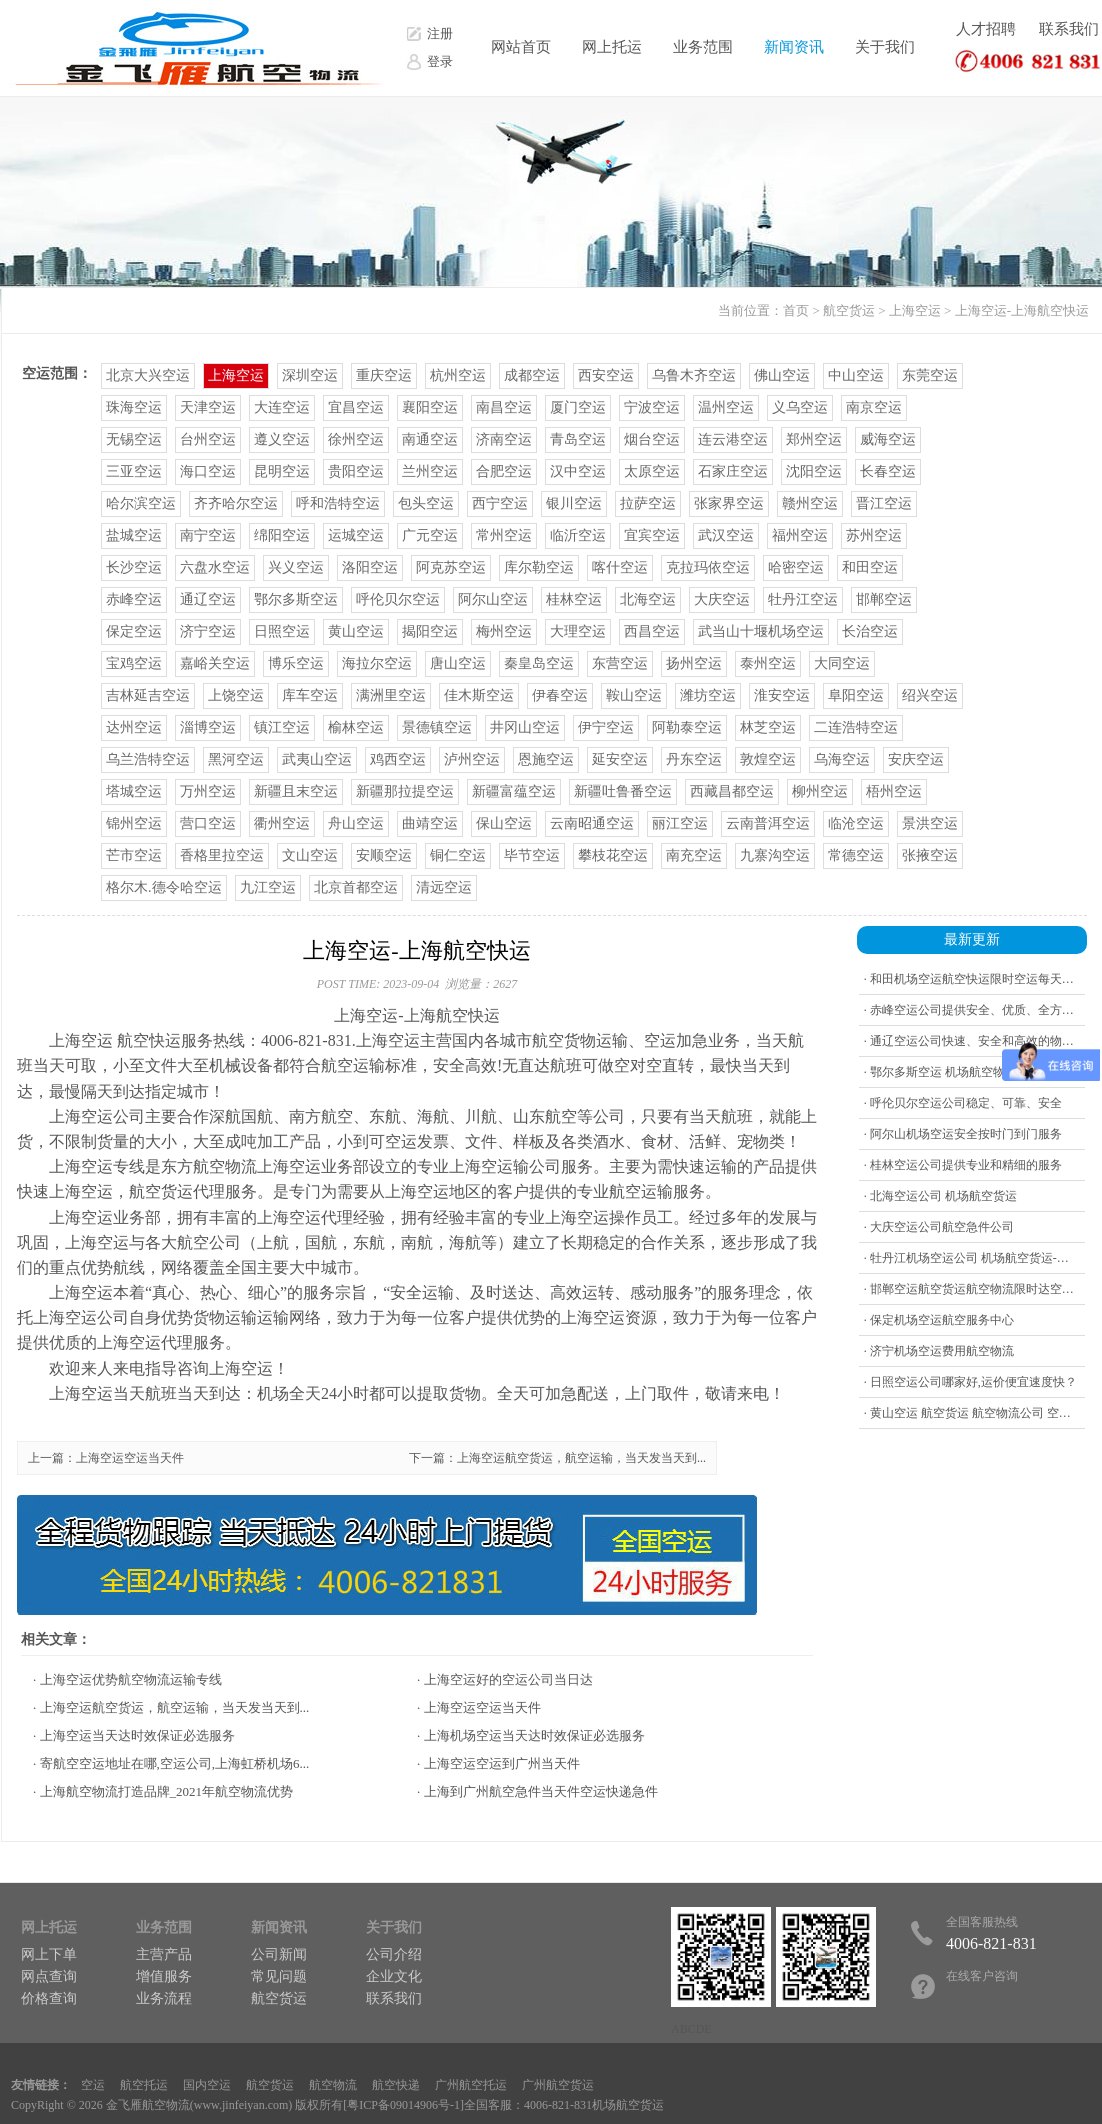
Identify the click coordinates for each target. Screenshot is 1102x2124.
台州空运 (208, 439)
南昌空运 (504, 407)
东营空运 (620, 663)
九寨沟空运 (775, 855)
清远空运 (444, 887)
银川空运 (574, 503)
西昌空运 (652, 631)
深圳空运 (310, 375)
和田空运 (870, 567)
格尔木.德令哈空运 (164, 887)
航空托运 (144, 2085)
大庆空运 (722, 599)
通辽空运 (208, 599)
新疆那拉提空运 (405, 791)
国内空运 (207, 2085)
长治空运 (870, 631)
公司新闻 (279, 1954)
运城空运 (356, 535)
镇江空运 (282, 727)
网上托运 (612, 47)
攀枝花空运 (613, 855)
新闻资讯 (794, 47)
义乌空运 (800, 407)
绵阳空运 (282, 535)
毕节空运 (532, 855)
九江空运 (268, 887)
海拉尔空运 (377, 663)
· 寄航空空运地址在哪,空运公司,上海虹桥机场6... (171, 1763)
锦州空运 (134, 823)
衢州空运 (282, 823)
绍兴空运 (930, 695)
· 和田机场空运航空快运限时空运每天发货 (975, 979)
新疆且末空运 (296, 791)
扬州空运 (694, 663)
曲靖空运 (430, 823)
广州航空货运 (558, 2085)
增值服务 (164, 1976)
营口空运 (208, 823)
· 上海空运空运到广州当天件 (498, 1763)
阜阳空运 (856, 695)
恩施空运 (546, 759)
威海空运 (888, 439)
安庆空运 (916, 759)
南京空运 (874, 407)
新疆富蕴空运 (514, 791)
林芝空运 (768, 727)
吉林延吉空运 (148, 695)
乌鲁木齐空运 (694, 375)
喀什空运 (620, 567)
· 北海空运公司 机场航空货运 (940, 1196)
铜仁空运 (458, 855)
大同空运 (842, 663)
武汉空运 (726, 535)
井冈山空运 (525, 727)
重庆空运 (384, 375)
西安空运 (606, 375)
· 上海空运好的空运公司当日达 (505, 1679)
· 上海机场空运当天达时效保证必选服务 (531, 1735)
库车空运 (310, 695)
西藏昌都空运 (732, 791)
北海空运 (648, 599)
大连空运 (282, 407)
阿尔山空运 (493, 599)
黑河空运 (236, 759)
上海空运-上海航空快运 (1022, 310)
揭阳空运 (430, 631)
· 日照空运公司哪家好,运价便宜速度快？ (970, 1382)
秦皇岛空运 (539, 663)
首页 (796, 310)
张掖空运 (930, 855)
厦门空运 (578, 407)
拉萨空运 (648, 503)
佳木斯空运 (479, 695)
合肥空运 (504, 471)
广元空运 (430, 535)
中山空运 (856, 375)
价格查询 (49, 1998)
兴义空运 (296, 567)
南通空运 (430, 439)
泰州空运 (768, 663)
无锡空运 (134, 439)
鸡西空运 (398, 759)
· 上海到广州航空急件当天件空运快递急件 (537, 1791)
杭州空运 (458, 375)
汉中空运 (578, 471)
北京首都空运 (356, 887)
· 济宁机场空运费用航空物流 (939, 1351)
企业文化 (394, 1976)
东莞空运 (930, 375)
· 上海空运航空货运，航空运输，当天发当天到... (171, 1707)
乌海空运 (842, 759)
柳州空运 (820, 791)
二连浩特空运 (856, 727)
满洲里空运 (391, 695)
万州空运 (208, 791)
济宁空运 (208, 631)
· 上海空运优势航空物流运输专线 (127, 1679)
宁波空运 (652, 407)
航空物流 (333, 2085)
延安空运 (620, 759)
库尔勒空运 (539, 567)
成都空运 (532, 375)
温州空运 (726, 407)
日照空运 (282, 631)
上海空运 (915, 310)
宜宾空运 (652, 535)
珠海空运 (134, 407)
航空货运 (849, 310)
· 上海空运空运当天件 (479, 1707)
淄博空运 (208, 727)
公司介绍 (394, 1954)
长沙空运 (134, 567)
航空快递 (396, 2085)
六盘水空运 (215, 567)
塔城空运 (134, 791)
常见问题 (279, 1976)
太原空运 (652, 471)
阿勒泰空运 (687, 727)
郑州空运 (814, 439)
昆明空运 (282, 471)
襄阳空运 (430, 407)
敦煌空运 (768, 759)
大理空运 (578, 631)
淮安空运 (782, 695)
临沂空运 (578, 535)
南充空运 (694, 855)
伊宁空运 (606, 727)
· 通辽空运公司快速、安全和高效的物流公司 (981, 1041)
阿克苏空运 (451, 567)
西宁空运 (500, 503)
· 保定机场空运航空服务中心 (939, 1320)
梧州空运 (894, 791)
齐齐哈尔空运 (236, 503)
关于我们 (885, 47)
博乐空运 (296, 663)
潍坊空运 (708, 695)
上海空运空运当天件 (130, 1458)
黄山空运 (356, 631)
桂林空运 (574, 599)
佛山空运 (782, 375)
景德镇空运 (437, 727)
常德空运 (856, 855)
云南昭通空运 (592, 823)
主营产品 (164, 1954)
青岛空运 (578, 439)
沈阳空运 (814, 471)
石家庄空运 (733, 471)
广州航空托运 (471, 2085)
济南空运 (504, 439)
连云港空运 (733, 439)
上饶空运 (236, 695)
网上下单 (49, 1954)
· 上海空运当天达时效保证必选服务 (134, 1735)
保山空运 (504, 823)
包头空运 (426, 503)
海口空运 (208, 471)
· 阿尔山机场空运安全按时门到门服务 (963, 1134)
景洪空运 (930, 823)
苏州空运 (874, 535)
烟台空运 (652, 439)
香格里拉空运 (222, 855)
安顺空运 (384, 855)
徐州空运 (356, 439)
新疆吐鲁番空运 (623, 791)
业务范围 (703, 47)
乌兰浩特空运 (148, 759)
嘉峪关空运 (215, 663)
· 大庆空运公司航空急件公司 (939, 1227)
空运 (93, 2085)
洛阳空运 (370, 567)
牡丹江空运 (803, 599)
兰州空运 (430, 471)
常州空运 (504, 535)
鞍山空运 (634, 695)
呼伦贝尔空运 (398, 599)
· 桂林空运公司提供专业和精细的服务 (963, 1165)
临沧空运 (856, 823)
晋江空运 (884, 503)
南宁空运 (208, 535)
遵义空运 (282, 439)
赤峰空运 (134, 599)
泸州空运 (472, 759)
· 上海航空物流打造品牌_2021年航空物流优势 (163, 1791)
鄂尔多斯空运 (296, 599)
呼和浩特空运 (338, 503)
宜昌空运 (356, 407)
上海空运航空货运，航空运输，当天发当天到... (581, 1458)
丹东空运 (694, 759)
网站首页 (521, 47)
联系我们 (1069, 29)
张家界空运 (729, 503)
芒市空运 (134, 855)
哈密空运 (796, 567)
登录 (440, 61)
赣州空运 (810, 503)
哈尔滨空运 (141, 503)
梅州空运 (504, 631)
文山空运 (310, 855)
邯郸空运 (884, 599)
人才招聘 (986, 29)
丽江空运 (680, 823)
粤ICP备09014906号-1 (403, 2105)
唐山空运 (458, 663)
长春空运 (888, 471)
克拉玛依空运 (708, 567)
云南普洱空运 (768, 823)
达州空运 (134, 727)
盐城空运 (134, 535)
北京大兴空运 (148, 375)
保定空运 (134, 631)
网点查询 (49, 1976)
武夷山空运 (317, 759)
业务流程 (164, 1998)
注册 (440, 33)
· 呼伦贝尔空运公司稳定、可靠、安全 (963, 1103)
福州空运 (800, 535)
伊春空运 (560, 695)
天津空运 (208, 407)
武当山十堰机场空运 (761, 631)
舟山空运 (356, 823)
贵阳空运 (356, 471)
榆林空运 (356, 727)
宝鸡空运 (134, 663)
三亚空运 (134, 471)
